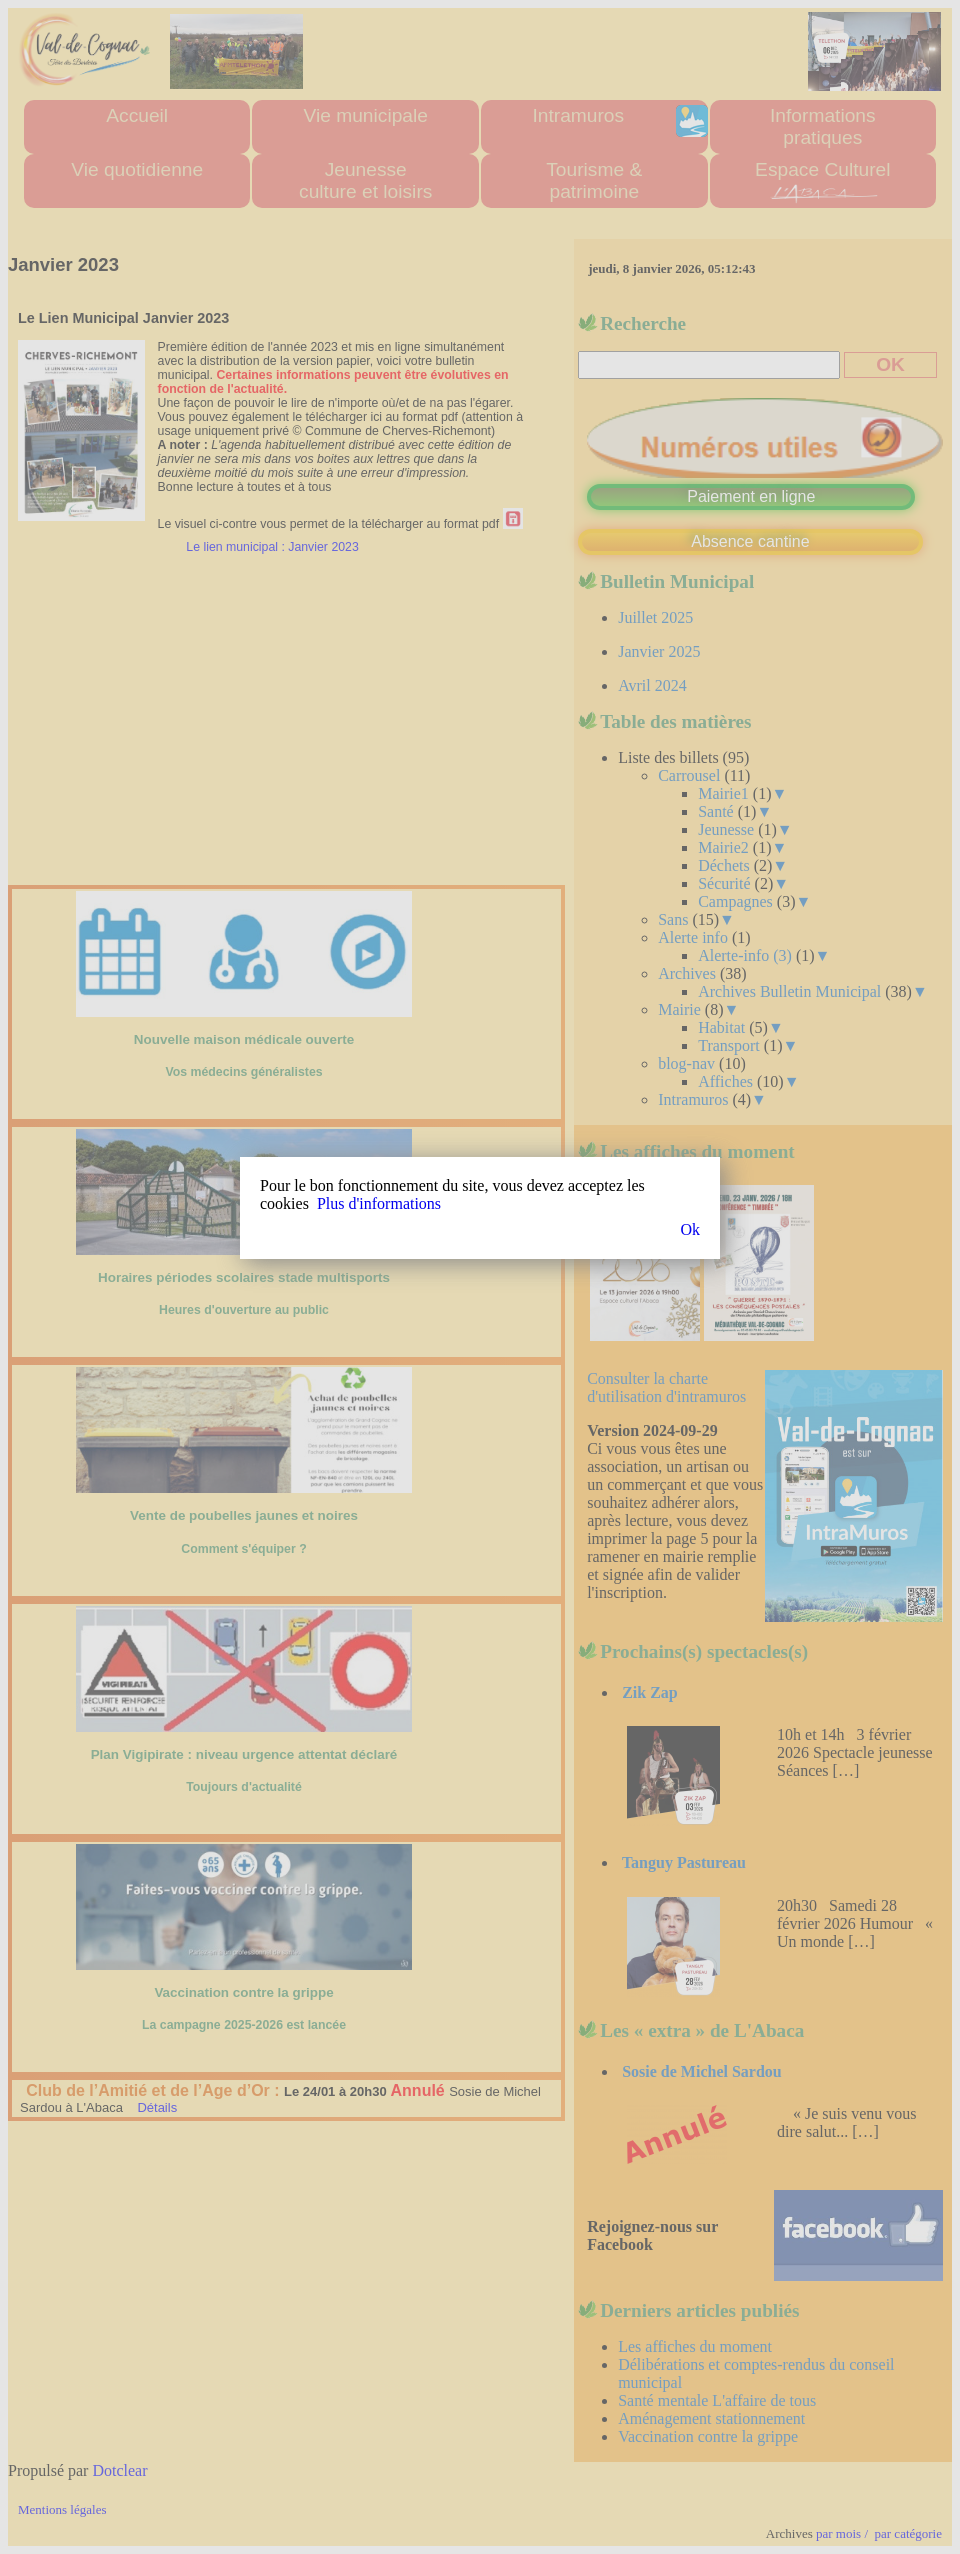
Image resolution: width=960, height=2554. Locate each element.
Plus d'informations (379, 1203)
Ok (690, 1229)
